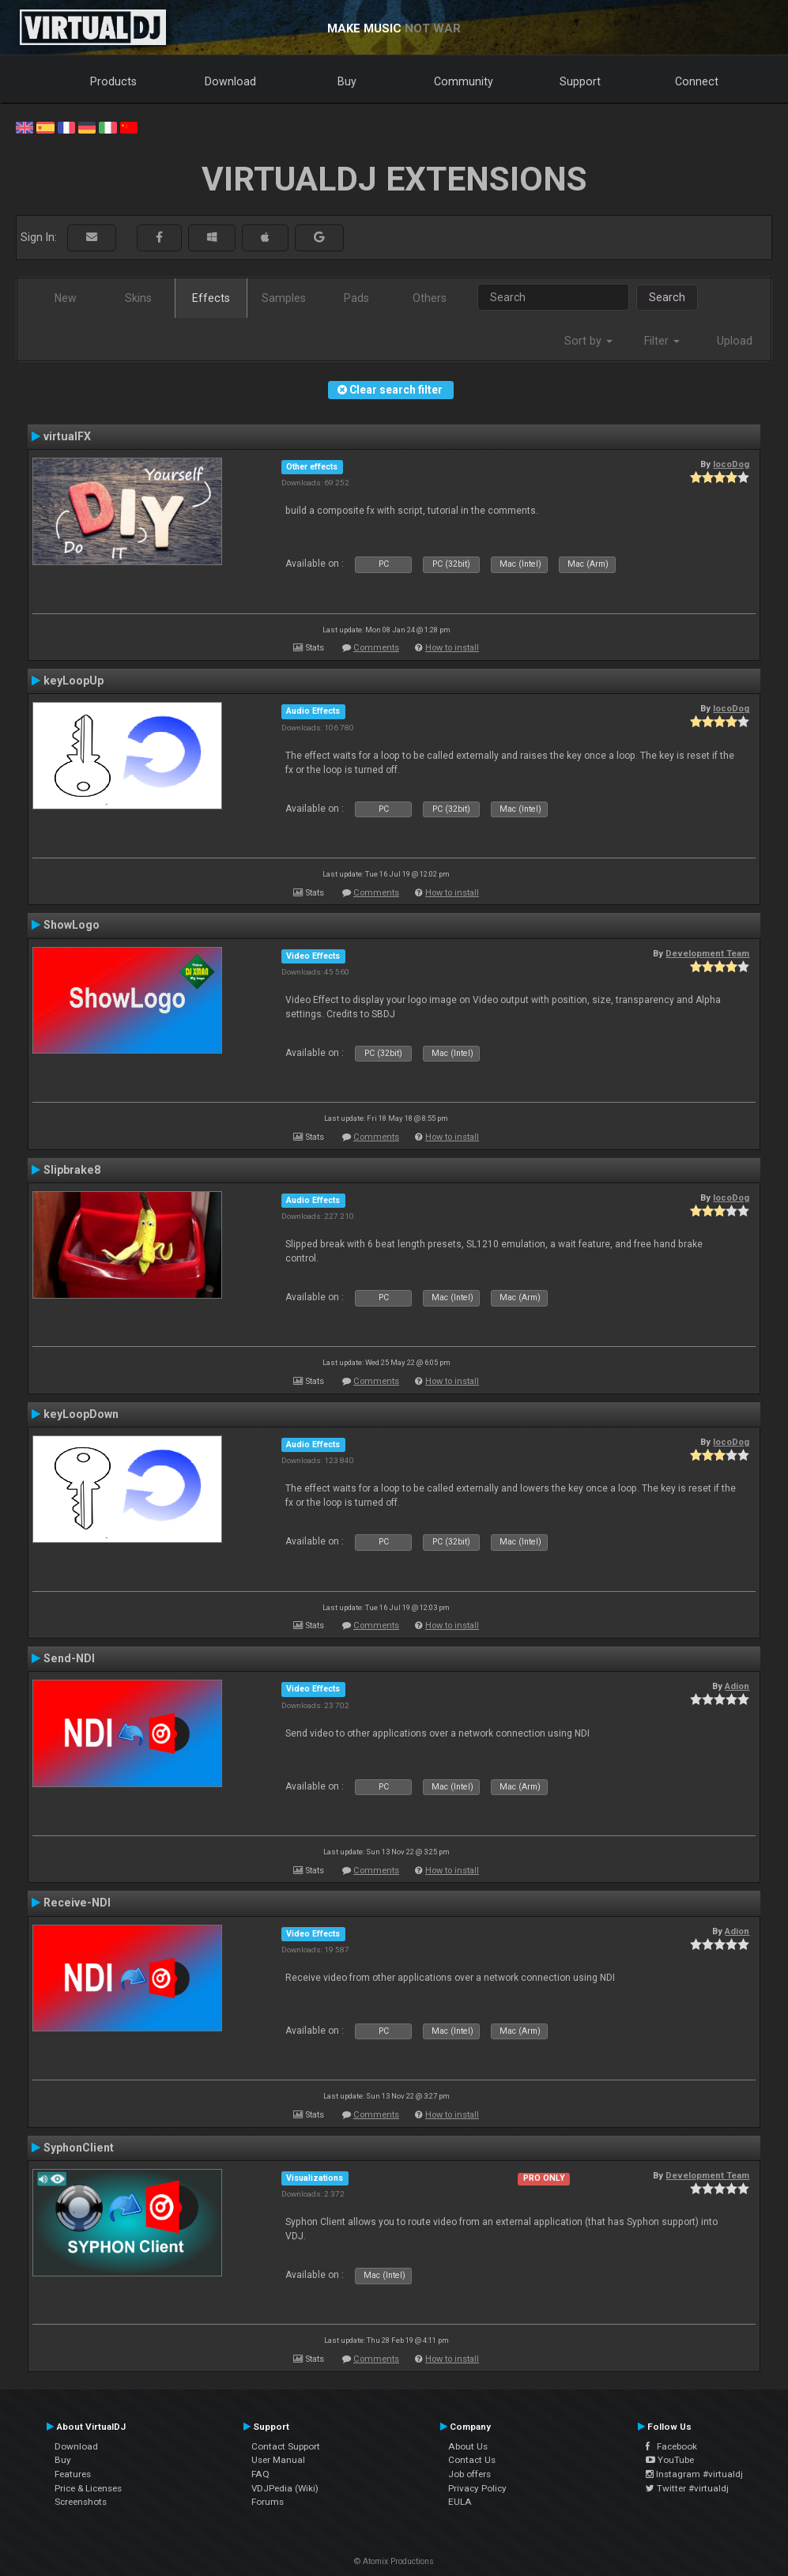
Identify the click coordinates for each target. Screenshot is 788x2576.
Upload (734, 340)
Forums (267, 2501)
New (66, 298)
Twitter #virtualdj (687, 2488)
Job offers (469, 2474)
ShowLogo (71, 924)
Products (113, 81)
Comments (376, 648)
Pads (356, 298)
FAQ (260, 2474)
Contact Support (285, 2446)
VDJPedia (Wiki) (285, 2488)
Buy (346, 81)
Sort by (588, 340)
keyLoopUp (73, 680)
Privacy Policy (477, 2488)
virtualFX (67, 436)
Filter (662, 340)
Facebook (671, 2446)
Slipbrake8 (71, 1170)
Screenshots (81, 2501)
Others (430, 298)
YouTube (670, 2459)
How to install (452, 648)
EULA (460, 2501)
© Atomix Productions (394, 2561)
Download (230, 81)
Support (580, 81)
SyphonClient (78, 2147)
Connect (696, 81)
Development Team (707, 953)
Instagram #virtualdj (694, 2474)
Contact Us (472, 2459)
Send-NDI (69, 1658)
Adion (737, 1686)
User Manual (278, 2459)
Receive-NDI (77, 1902)
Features (73, 2474)
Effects (211, 298)
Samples (284, 298)
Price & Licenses (88, 2488)
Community (463, 81)
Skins (138, 298)
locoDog (731, 464)
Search (667, 297)
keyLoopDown (81, 1414)
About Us (468, 2446)
